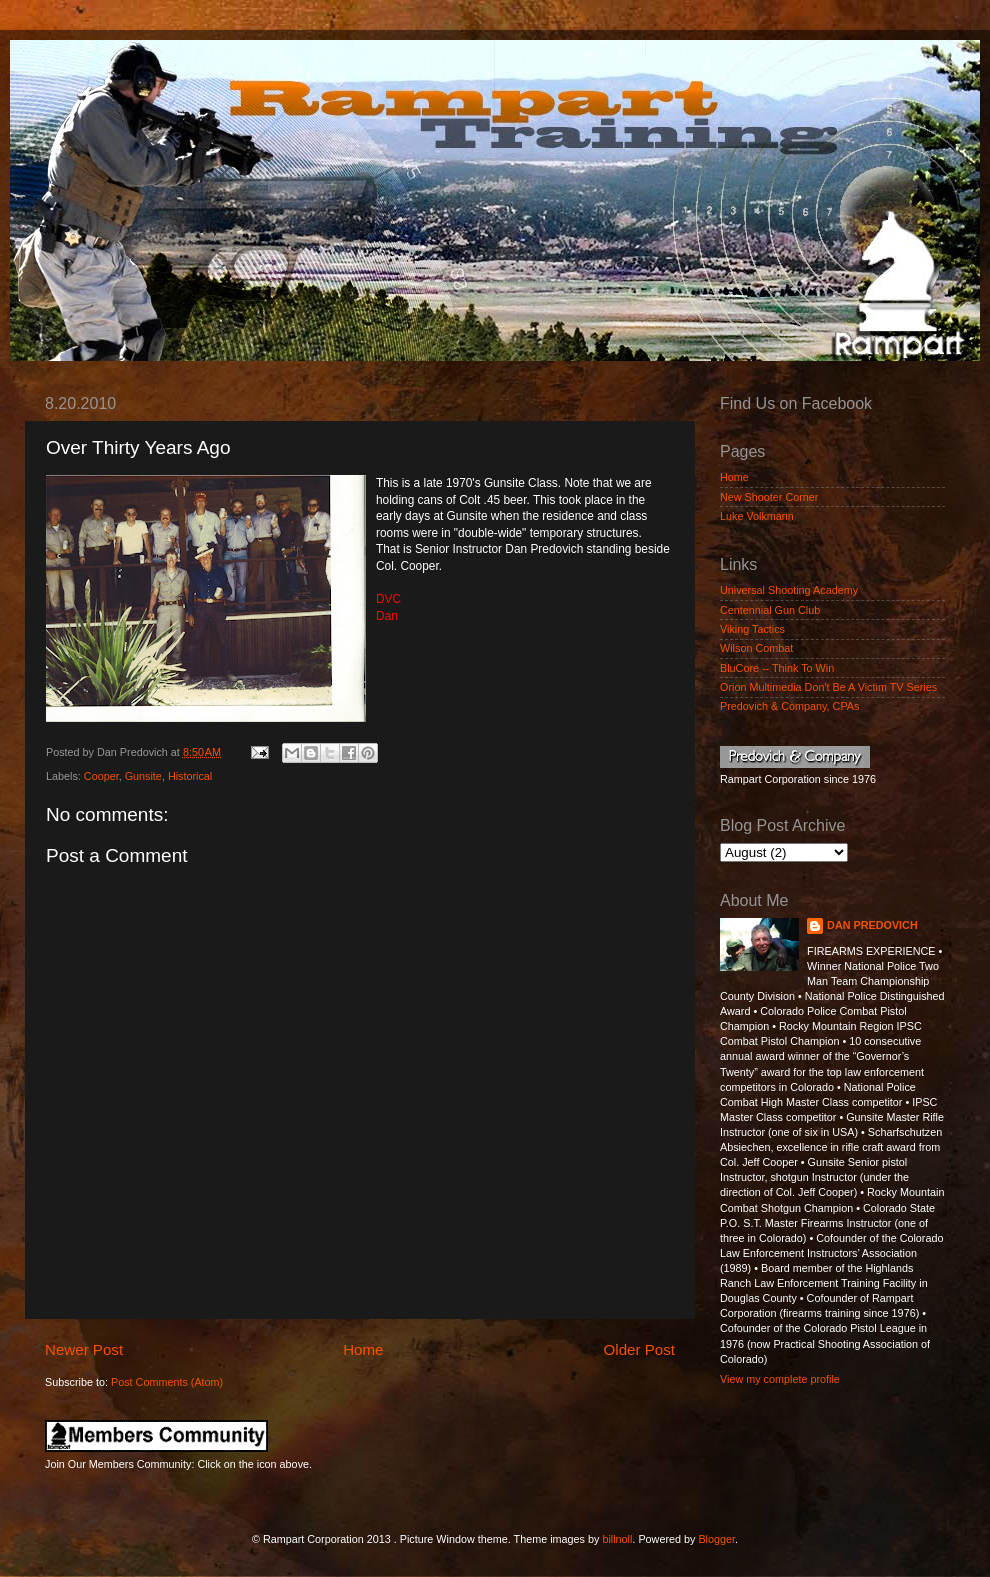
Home (363, 1349)
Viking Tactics (752, 629)
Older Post (639, 1349)
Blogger (716, 1539)
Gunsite (143, 776)
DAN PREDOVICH (872, 925)
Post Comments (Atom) (167, 1382)
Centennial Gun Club (770, 610)
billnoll (617, 1539)
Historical (190, 776)
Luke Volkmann (757, 516)
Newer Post (84, 1349)
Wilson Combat (756, 648)
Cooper (101, 776)
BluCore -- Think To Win (777, 668)
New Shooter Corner (769, 497)
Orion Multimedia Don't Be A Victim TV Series (828, 687)
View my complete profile (780, 1379)
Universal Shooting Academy (789, 590)
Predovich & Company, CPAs (789, 706)
